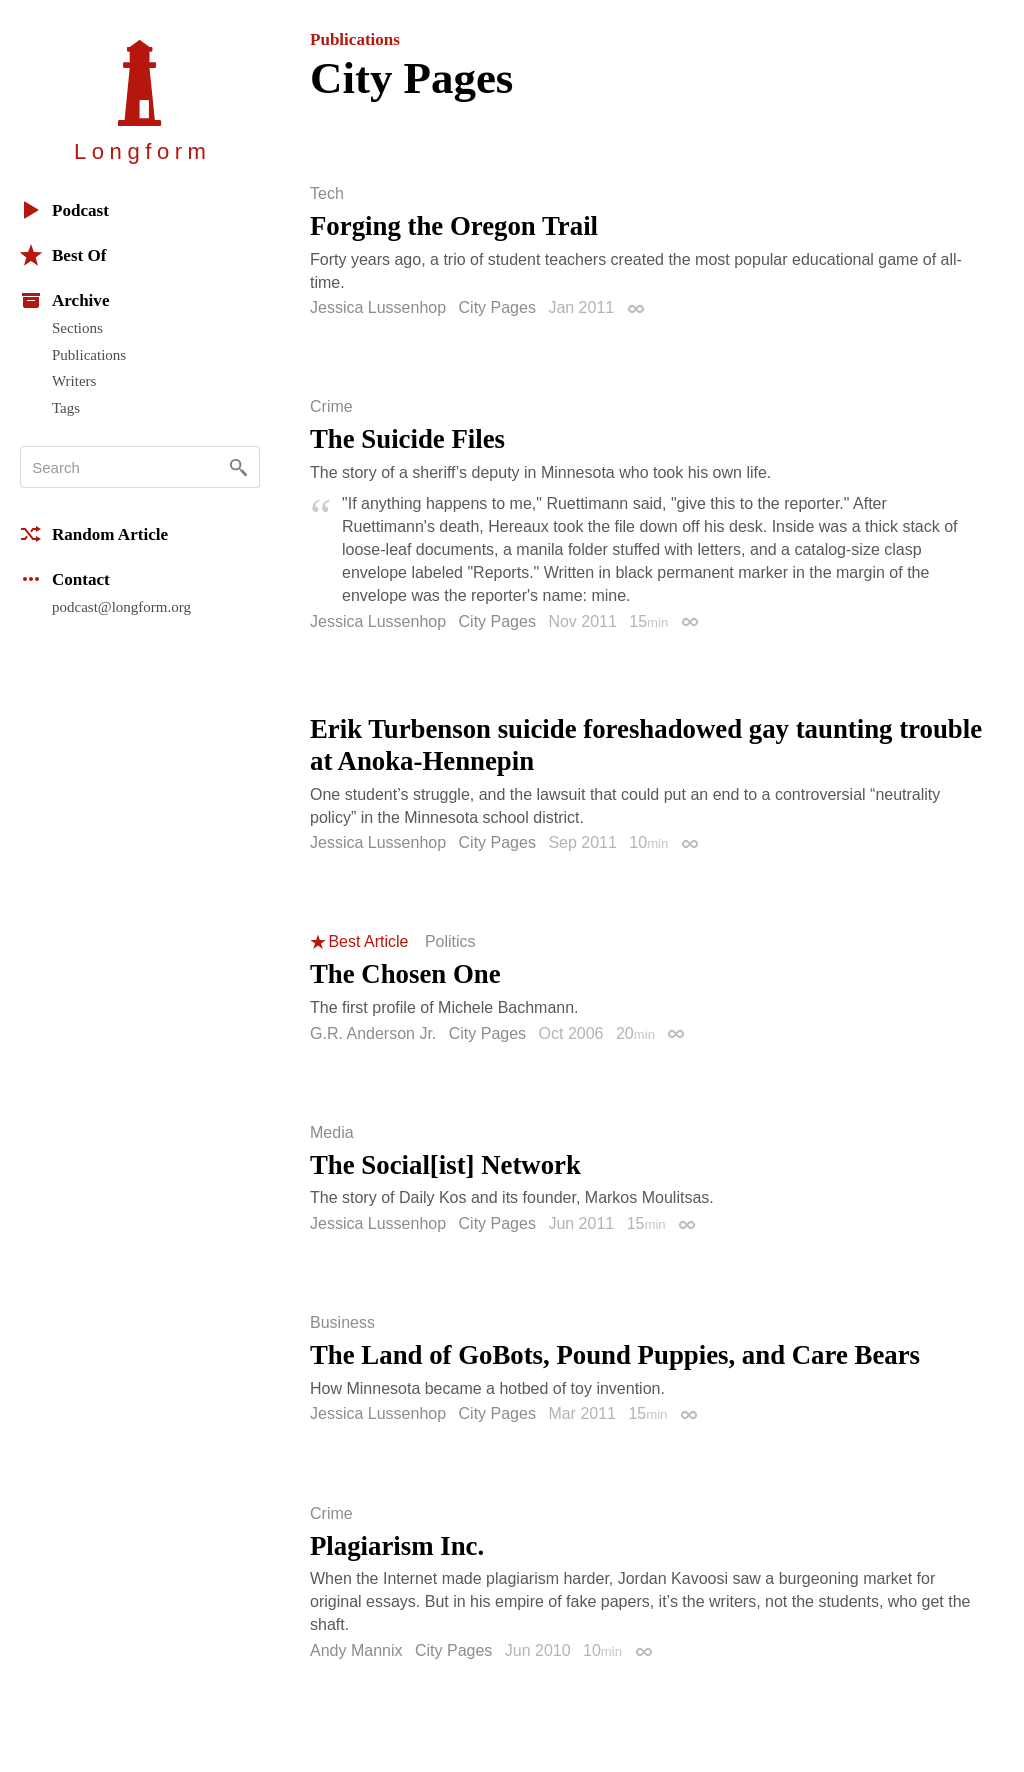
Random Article (94, 534)
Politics (450, 942)
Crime (331, 407)
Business (342, 1323)
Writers (74, 381)
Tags (66, 408)
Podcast (64, 210)
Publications (89, 355)
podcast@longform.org (121, 607)
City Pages (497, 307)
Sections (77, 328)
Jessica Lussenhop (378, 307)
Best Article (368, 942)
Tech (327, 194)
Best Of (63, 255)
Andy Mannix (356, 1650)
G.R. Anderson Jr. (373, 1033)
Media (332, 1133)
